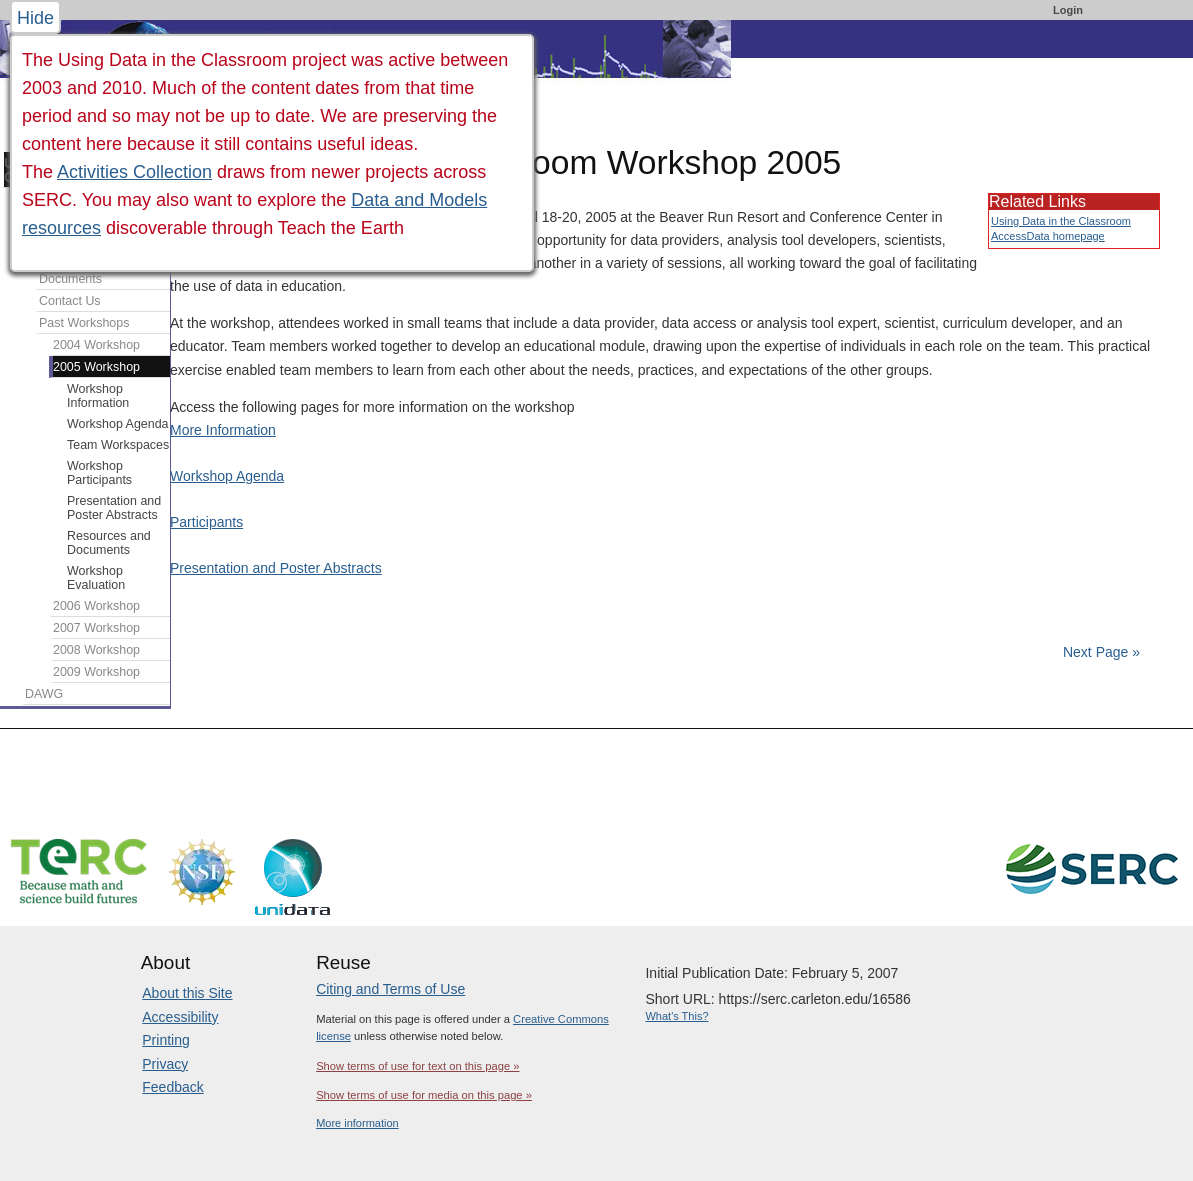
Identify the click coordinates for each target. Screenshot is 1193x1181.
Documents (70, 279)
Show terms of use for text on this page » (417, 1066)
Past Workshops (84, 323)
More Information (223, 430)
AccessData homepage (1048, 236)
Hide (35, 18)
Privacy (165, 1064)
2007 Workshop (96, 628)
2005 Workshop (96, 367)
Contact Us (70, 301)
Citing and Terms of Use (390, 989)
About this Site (187, 993)
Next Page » (1099, 652)
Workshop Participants (99, 473)
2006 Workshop (96, 606)
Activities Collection (134, 172)
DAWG (44, 694)
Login (1068, 10)
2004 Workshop (96, 345)
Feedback (172, 1087)
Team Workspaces (118, 445)
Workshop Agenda (227, 476)
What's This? (676, 1016)
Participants (206, 522)
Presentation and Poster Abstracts (276, 568)
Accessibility (180, 1017)
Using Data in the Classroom (1061, 221)
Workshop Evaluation (96, 578)
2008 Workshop (96, 650)
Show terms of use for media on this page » (424, 1095)
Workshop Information (98, 396)
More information (357, 1123)
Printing (165, 1040)
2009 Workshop (96, 672)
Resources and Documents (109, 543)
